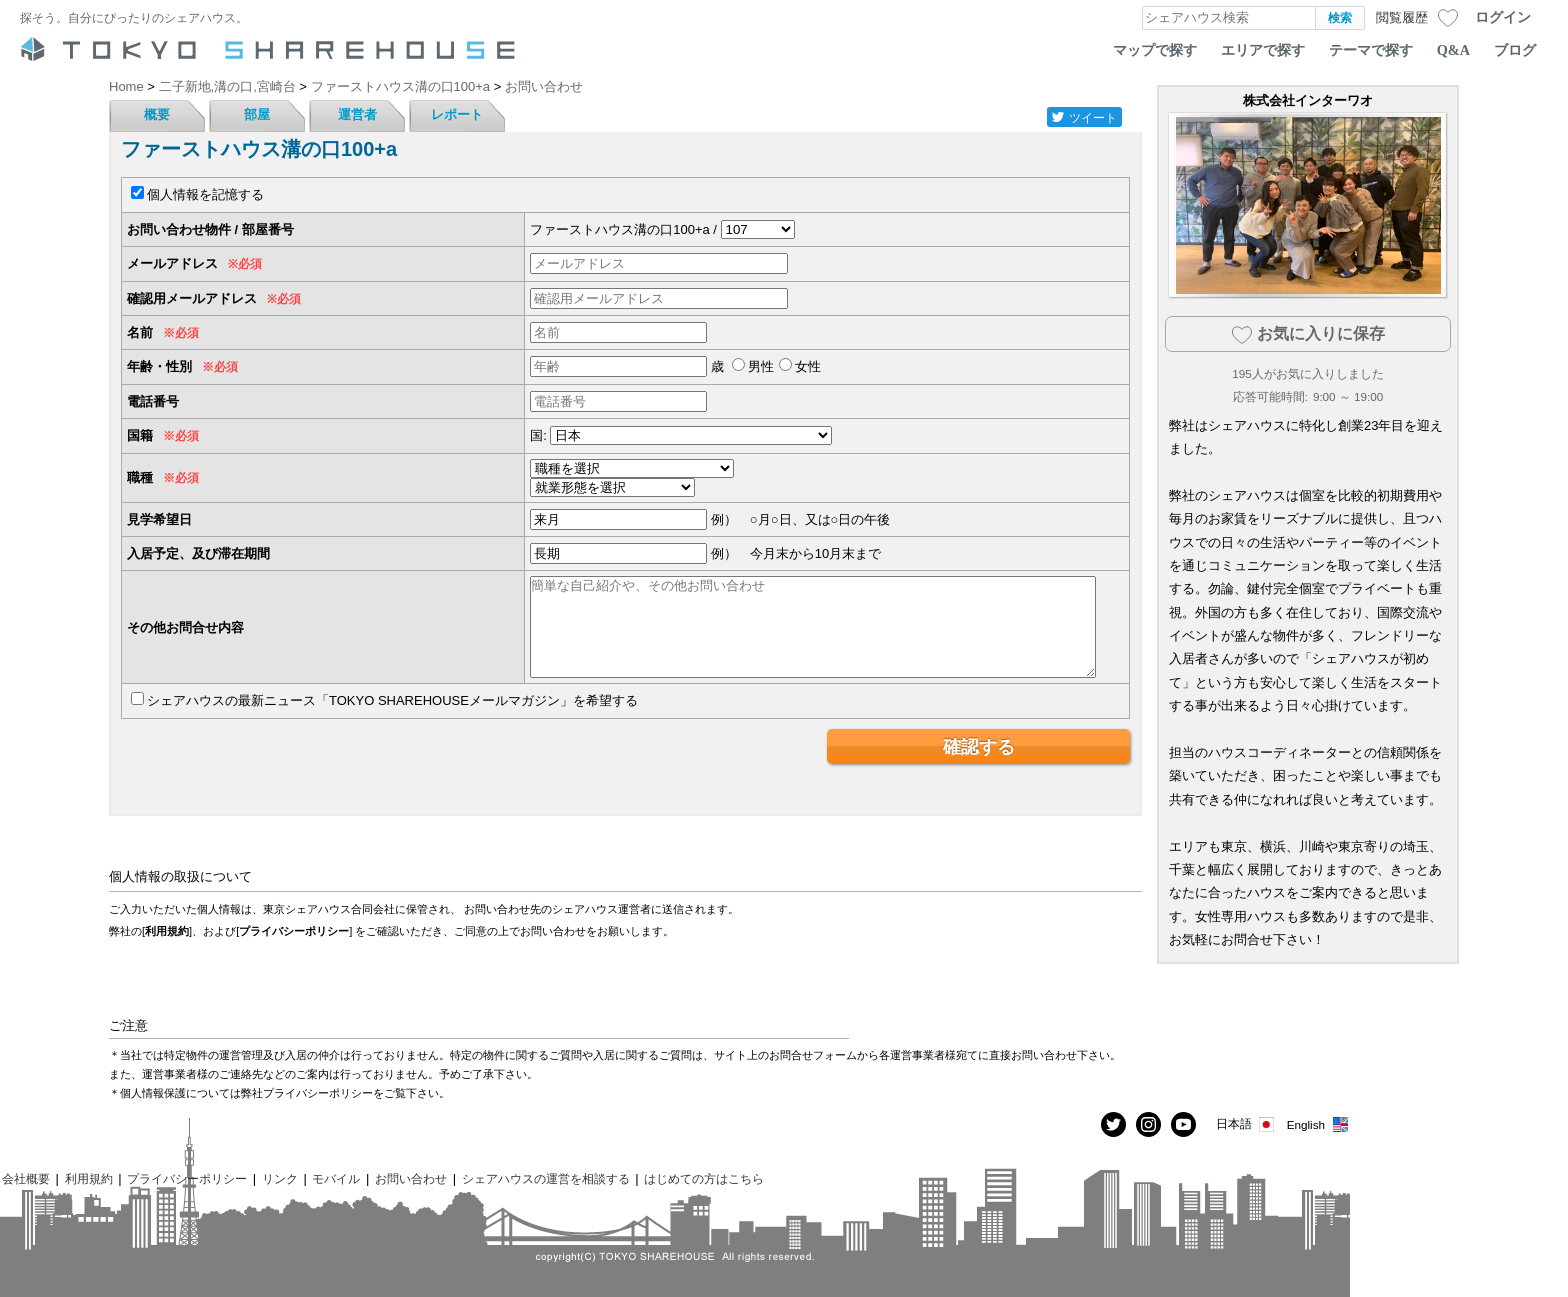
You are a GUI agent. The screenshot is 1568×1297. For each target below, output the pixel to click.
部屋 (257, 114)
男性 (761, 366)
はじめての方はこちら (704, 1178)
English (1318, 1124)
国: (538, 435)
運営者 (357, 114)
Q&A (1453, 50)
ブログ (1515, 50)
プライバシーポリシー (294, 931)
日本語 (1246, 1124)
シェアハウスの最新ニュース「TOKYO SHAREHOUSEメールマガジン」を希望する (392, 700)
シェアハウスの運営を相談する (546, 1178)
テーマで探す (1371, 50)
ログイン (1503, 17)
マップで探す (1155, 50)
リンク (280, 1178)
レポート (457, 114)
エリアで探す (1263, 50)
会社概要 (26, 1178)
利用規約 (167, 931)
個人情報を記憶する (205, 194)
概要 (157, 114)
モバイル (336, 1178)
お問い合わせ (411, 1178)
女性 (808, 366)
